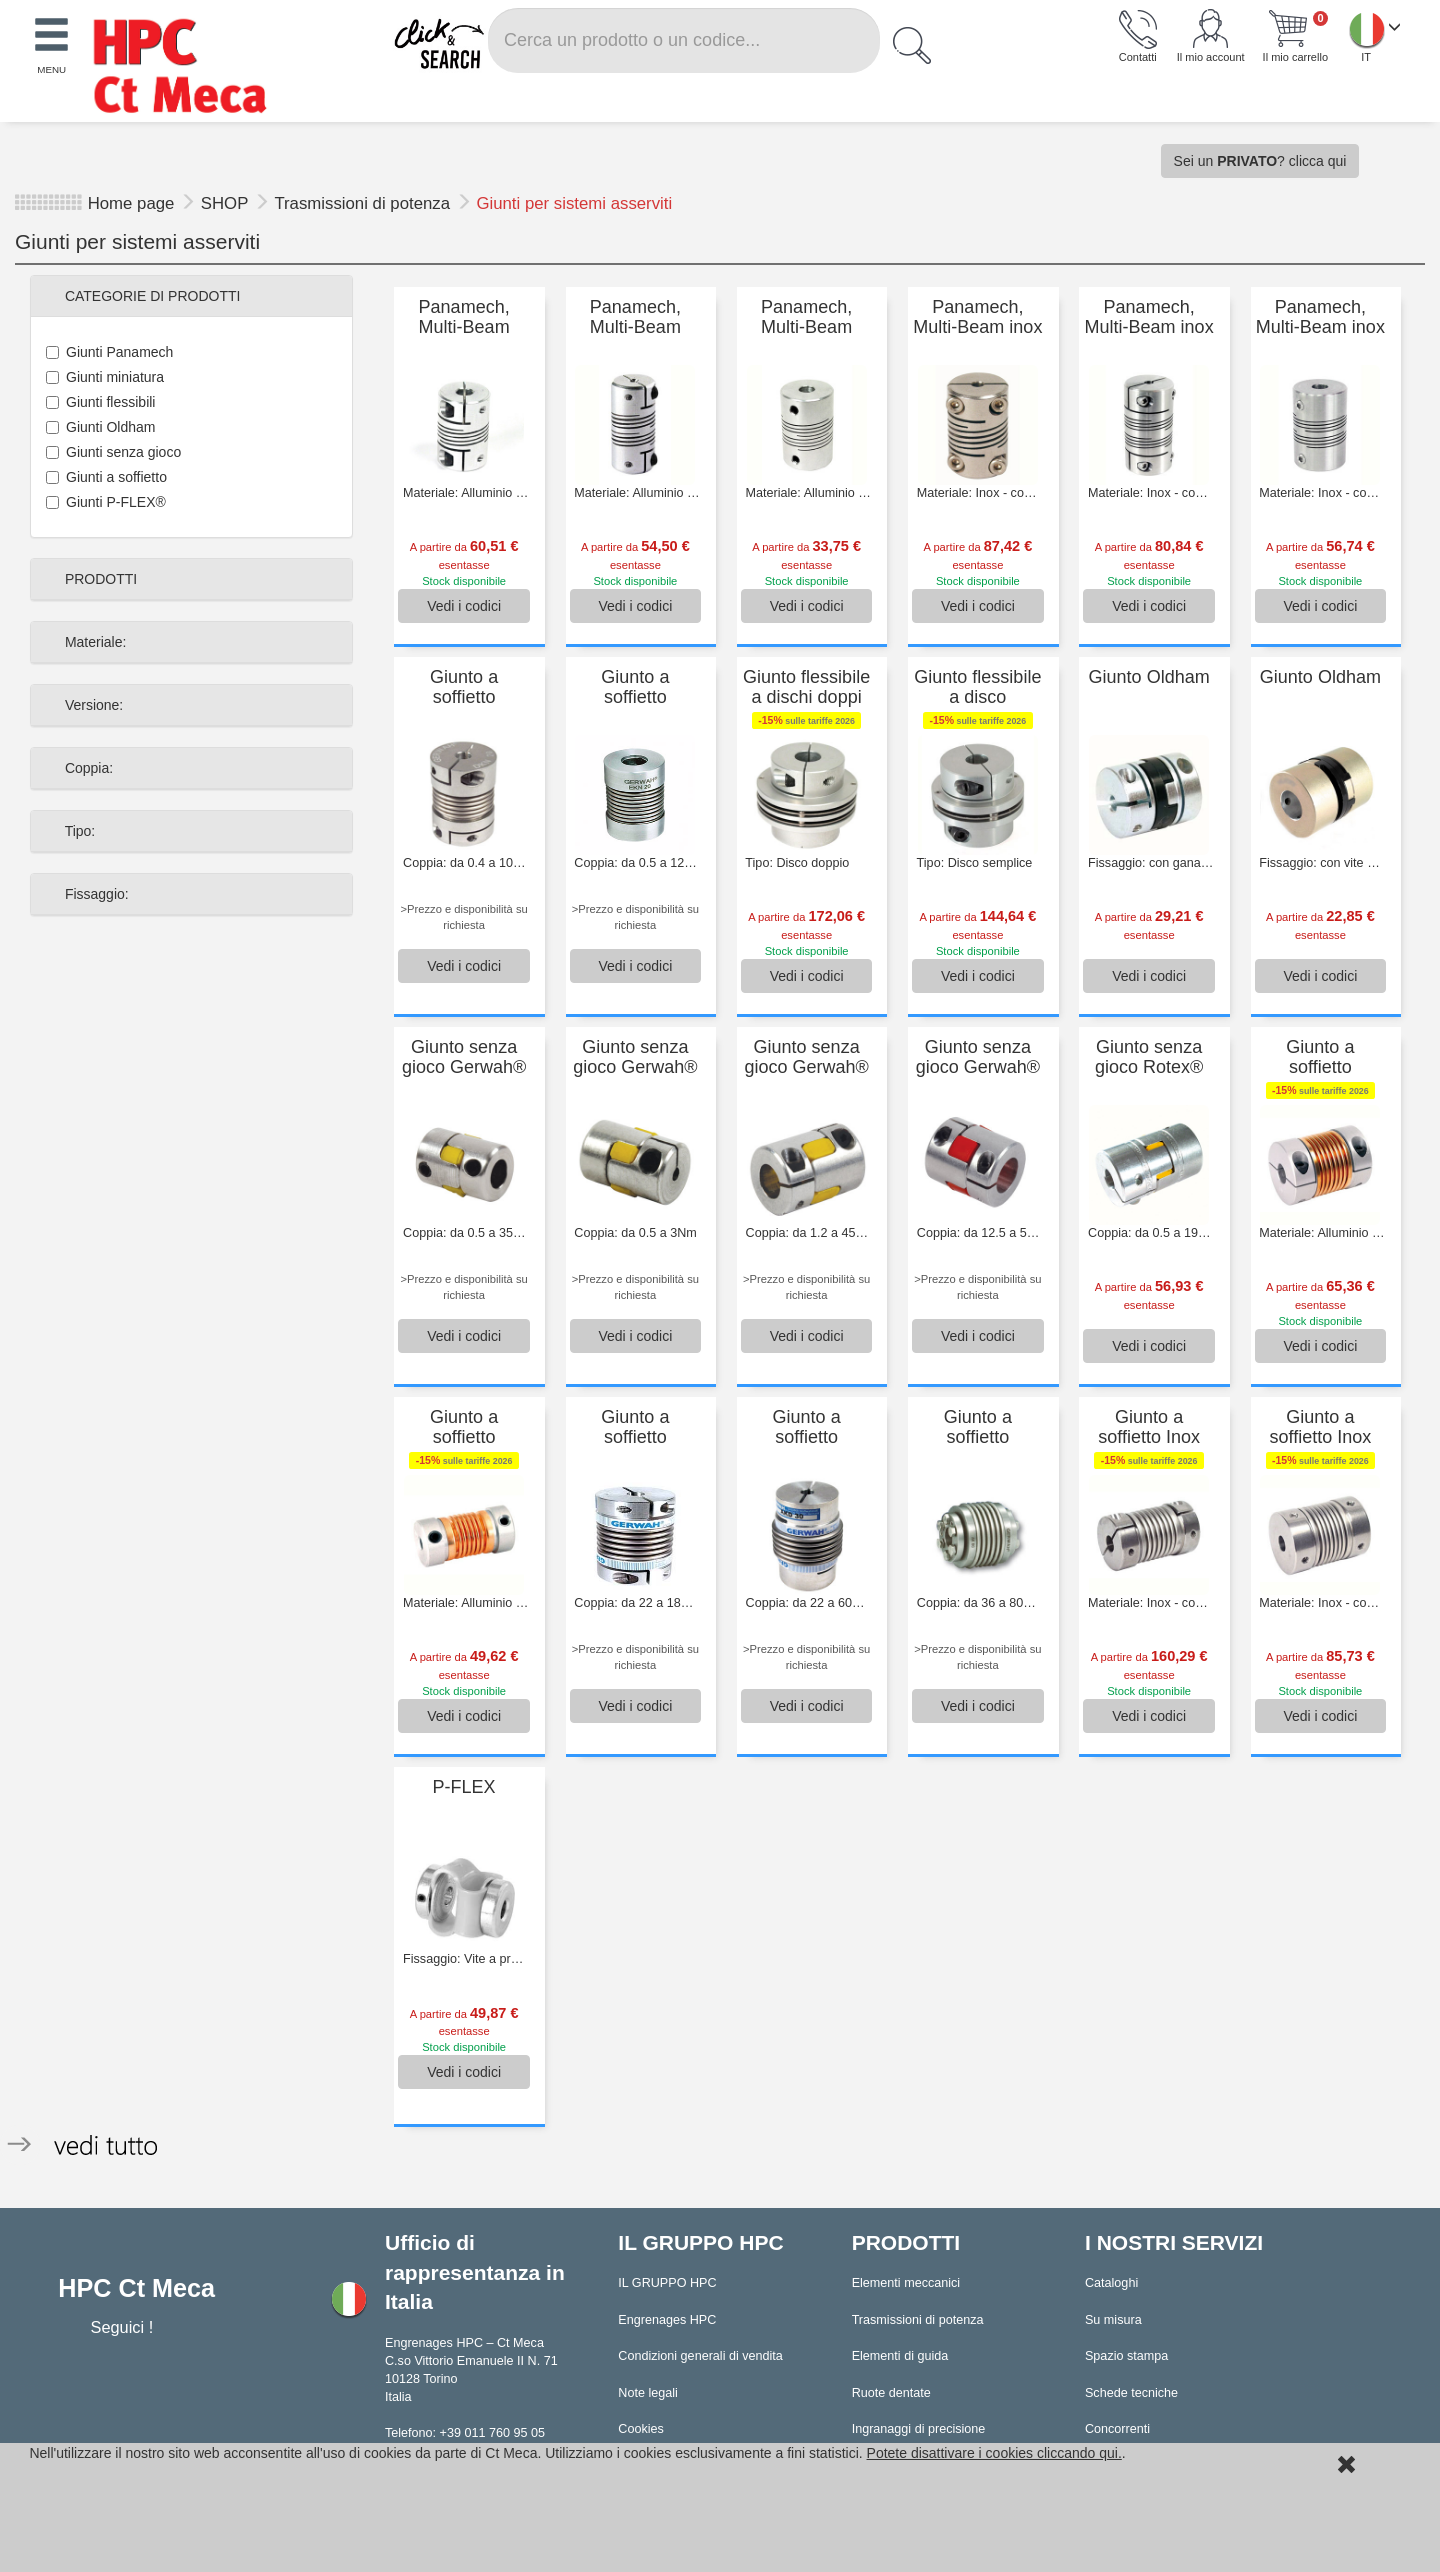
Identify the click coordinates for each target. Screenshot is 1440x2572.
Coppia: (87, 768)
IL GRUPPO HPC (667, 2283)
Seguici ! (123, 2327)
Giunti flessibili (100, 402)
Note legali (648, 2393)
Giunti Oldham (100, 427)
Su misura (1113, 2320)
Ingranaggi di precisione (919, 2429)
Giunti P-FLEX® (106, 502)
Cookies (641, 2429)
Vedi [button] (464, 606)
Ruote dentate (891, 2393)
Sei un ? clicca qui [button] (1260, 161)
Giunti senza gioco (113, 452)
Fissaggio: (95, 894)
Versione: (92, 705)
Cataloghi (1111, 2283)
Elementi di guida (900, 2356)
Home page (131, 203)
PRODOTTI (99, 579)
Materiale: (93, 642)
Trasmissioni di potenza (364, 203)
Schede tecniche (1131, 2393)
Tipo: (78, 831)
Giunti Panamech (109, 352)
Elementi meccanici (906, 2283)
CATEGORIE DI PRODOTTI (150, 296)
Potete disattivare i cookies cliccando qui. (994, 2453)
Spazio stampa (1126, 2356)
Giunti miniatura (105, 377)
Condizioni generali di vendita (700, 2356)
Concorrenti (1117, 2429)
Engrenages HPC (667, 2320)
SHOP (227, 203)
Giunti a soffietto (106, 477)
